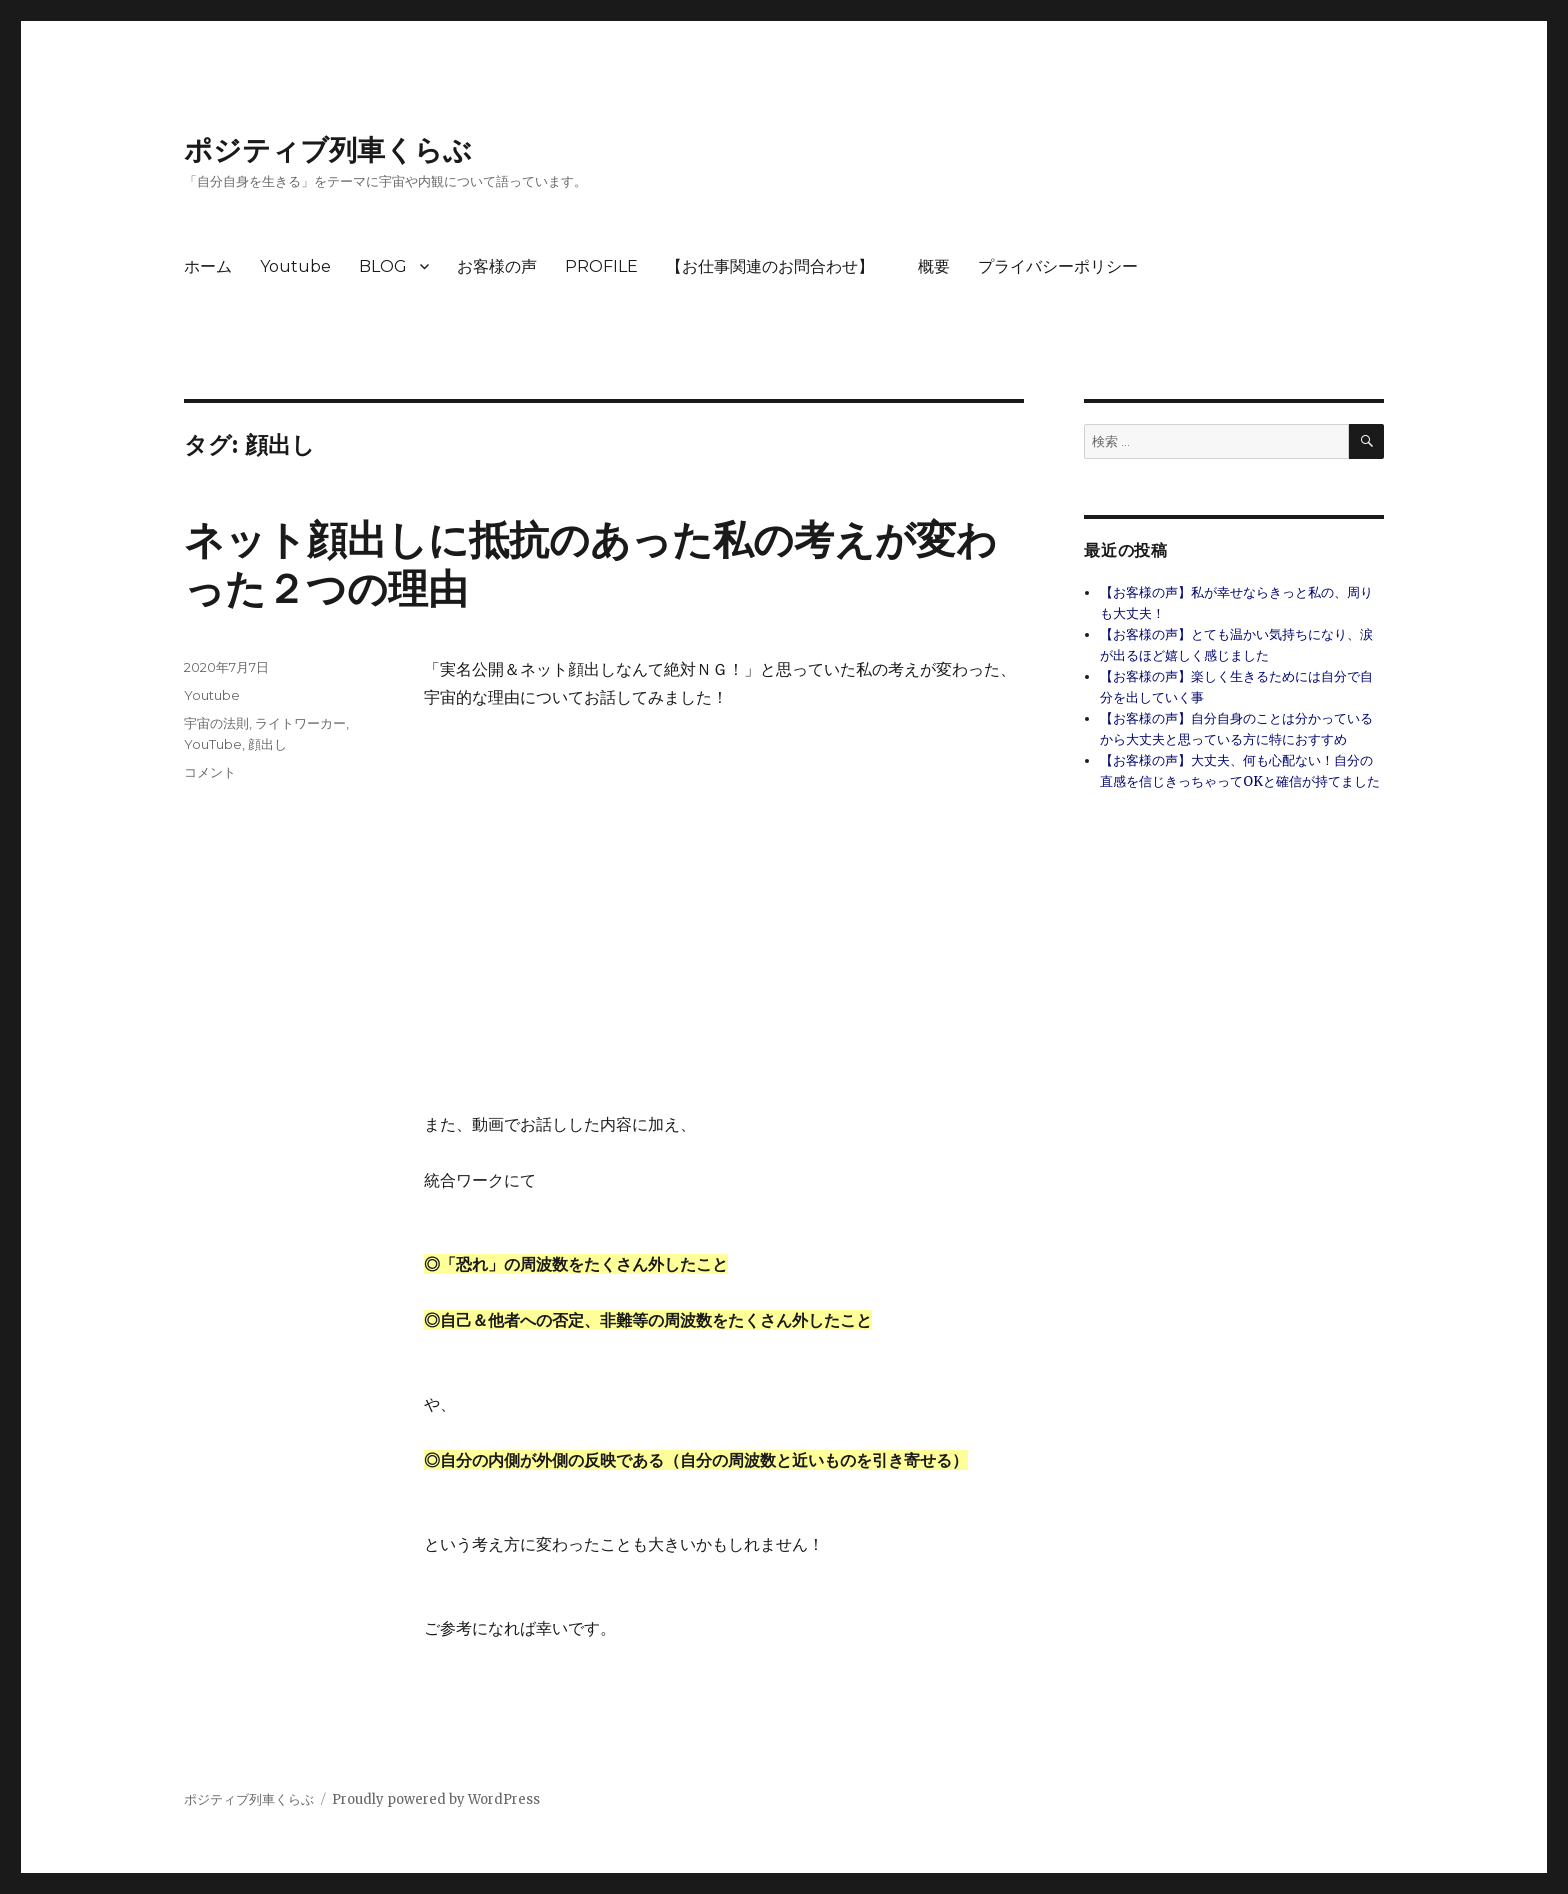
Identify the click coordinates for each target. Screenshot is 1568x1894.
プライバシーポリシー (1058, 266)
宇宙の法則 (216, 723)
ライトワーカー (300, 723)
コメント (210, 772)
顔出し (267, 744)
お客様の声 (497, 266)
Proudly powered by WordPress (436, 1799)
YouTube (213, 744)
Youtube (295, 266)
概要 (934, 266)
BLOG (383, 266)
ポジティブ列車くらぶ (328, 150)
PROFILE (601, 266)
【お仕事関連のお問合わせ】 (778, 266)
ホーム (208, 266)
